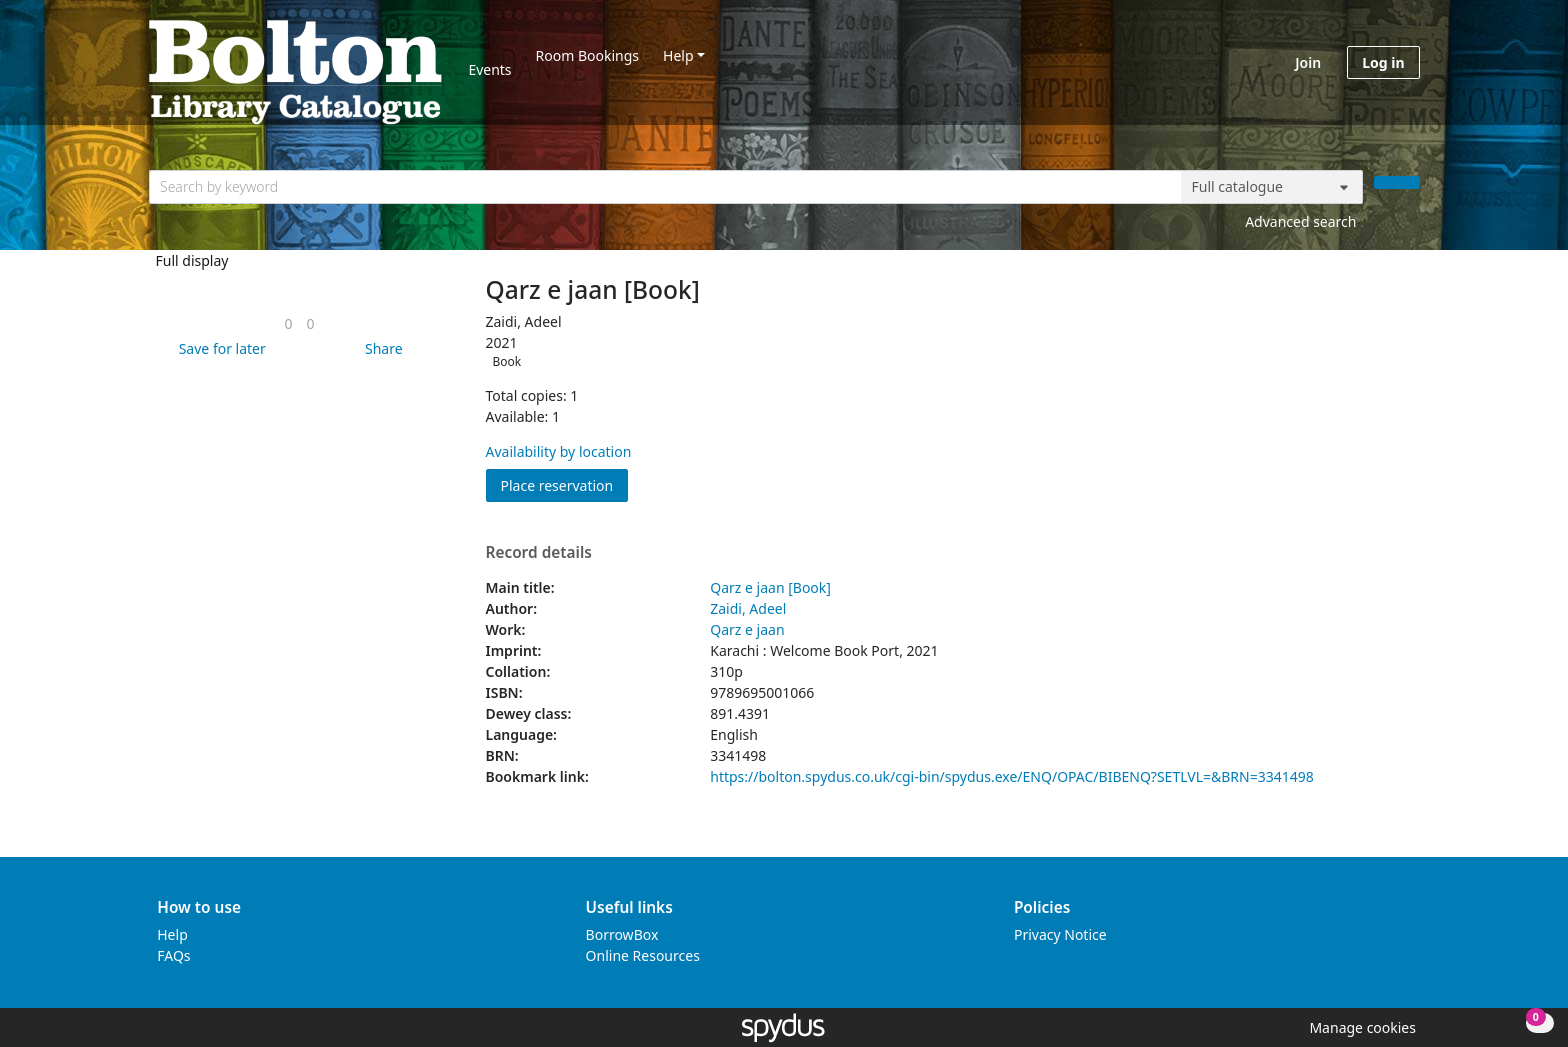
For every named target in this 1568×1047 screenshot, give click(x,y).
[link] (288, 323)
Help (678, 55)
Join (1308, 62)
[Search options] (1272, 187)
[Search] (1397, 182)
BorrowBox (622, 934)
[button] (219, 348)
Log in (1383, 62)
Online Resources (643, 955)
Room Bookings (587, 55)
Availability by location (559, 451)
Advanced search (1300, 221)
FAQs (173, 955)
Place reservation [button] (565, 484)
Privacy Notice (1060, 934)
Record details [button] (539, 553)
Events (489, 69)
